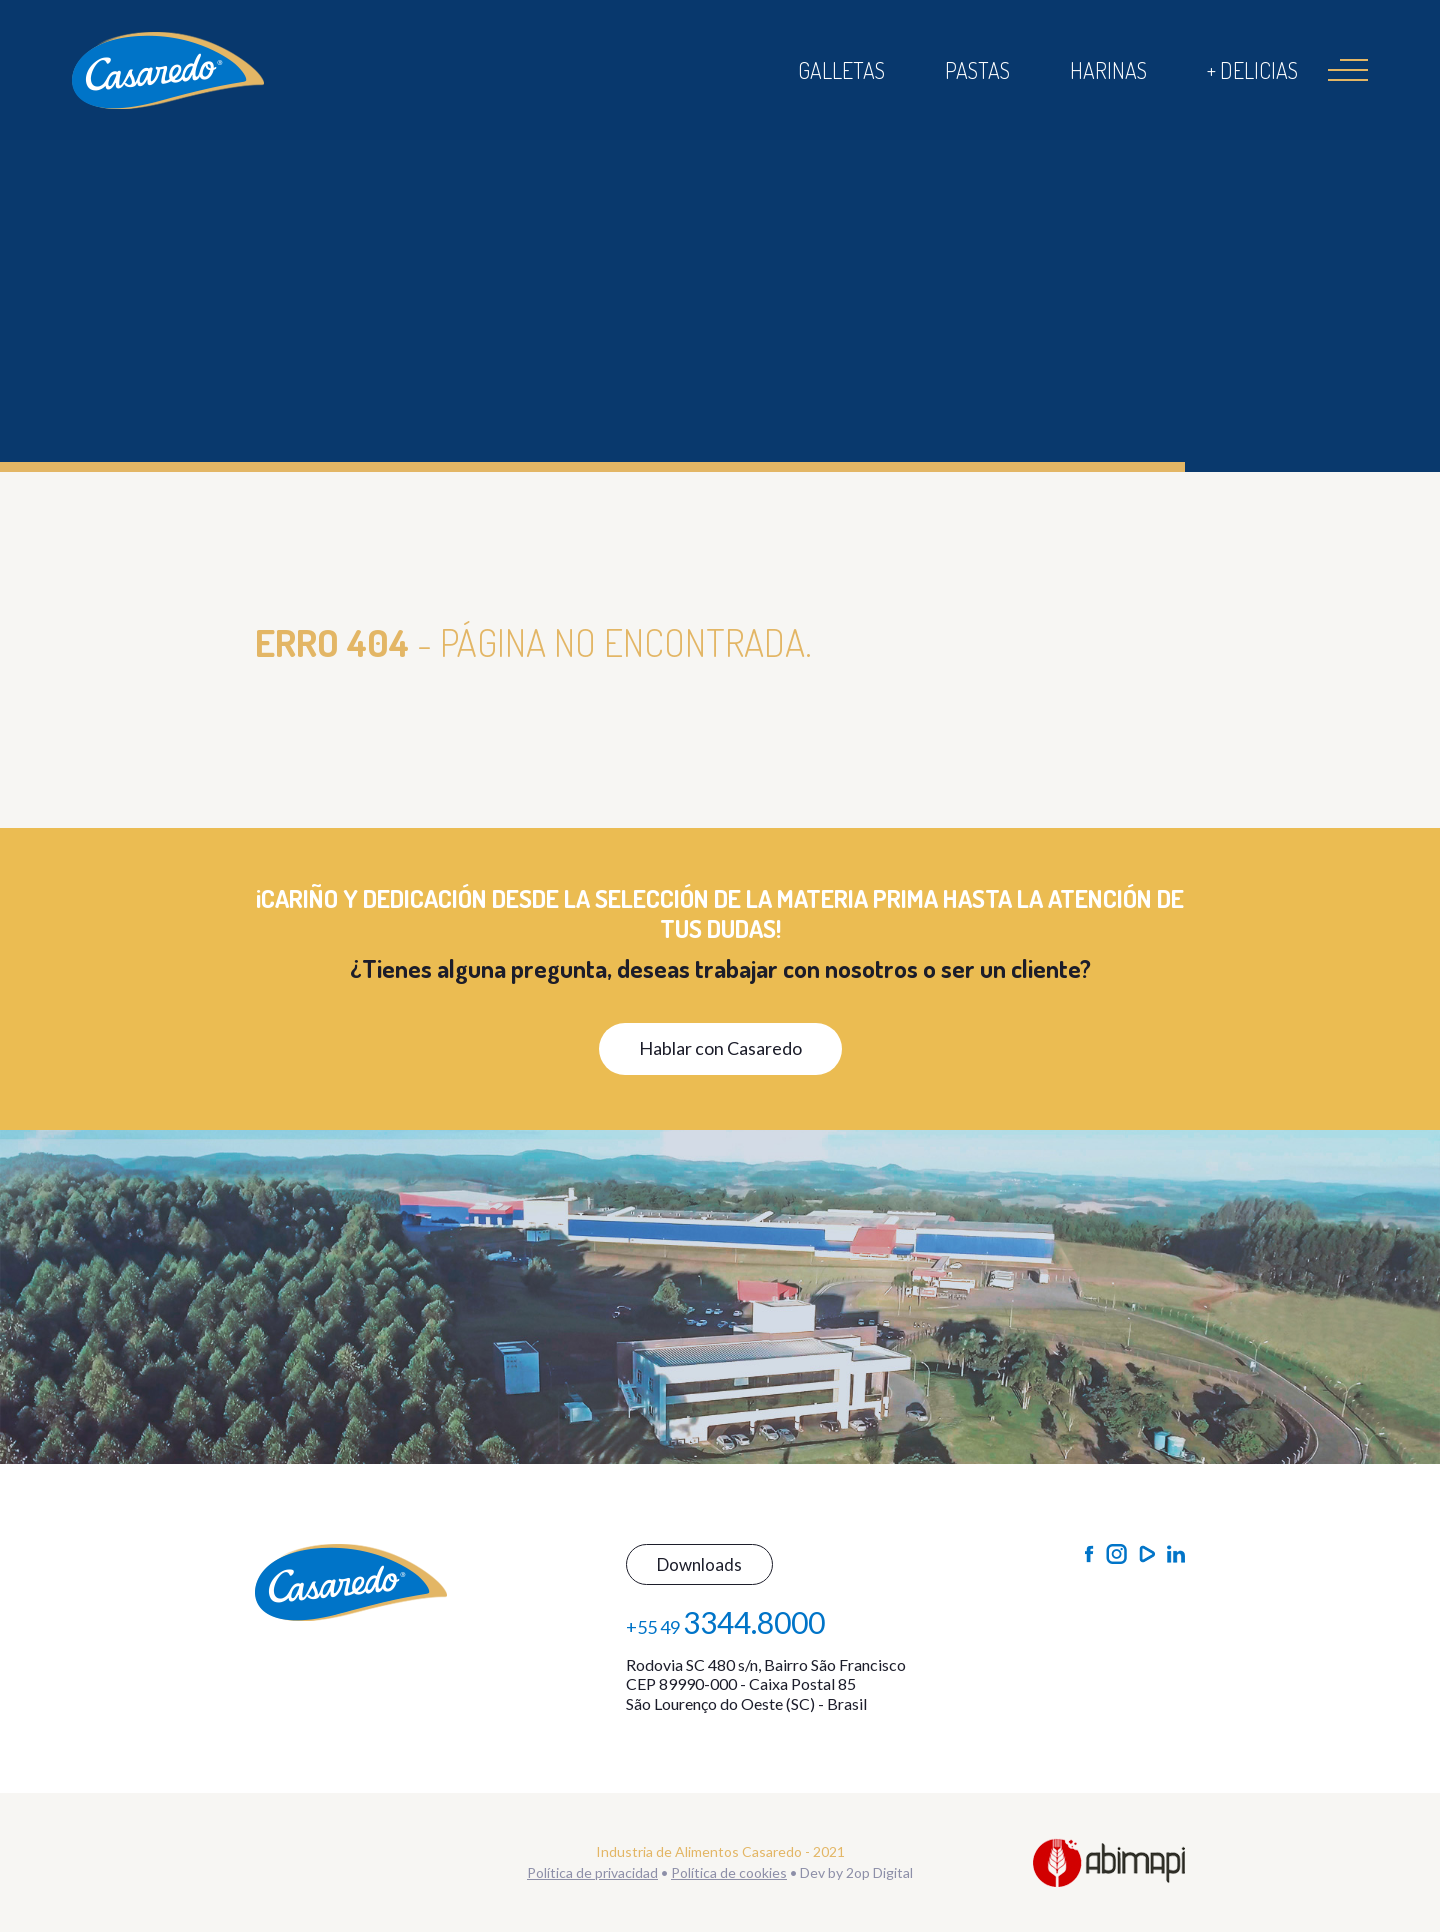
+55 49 (725, 1622)
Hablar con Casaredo (720, 1048)
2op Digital (879, 1872)
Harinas (1108, 70)
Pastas (977, 70)
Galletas (841, 70)
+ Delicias (1252, 70)
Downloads (699, 1564)
